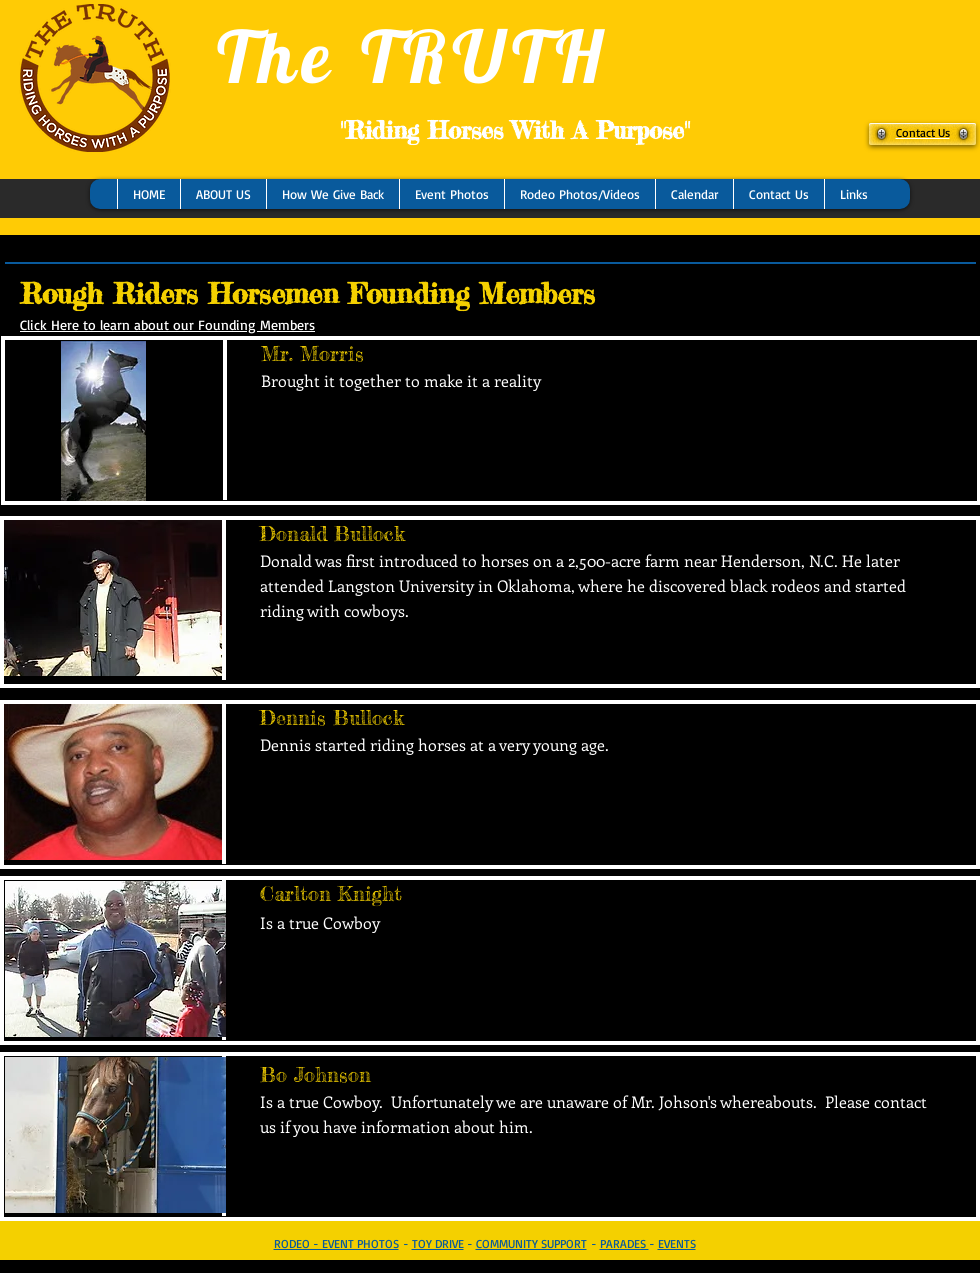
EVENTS (677, 1243)
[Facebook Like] (135, 263)
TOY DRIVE (438, 1243)
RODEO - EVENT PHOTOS (336, 1243)
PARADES (624, 1243)
